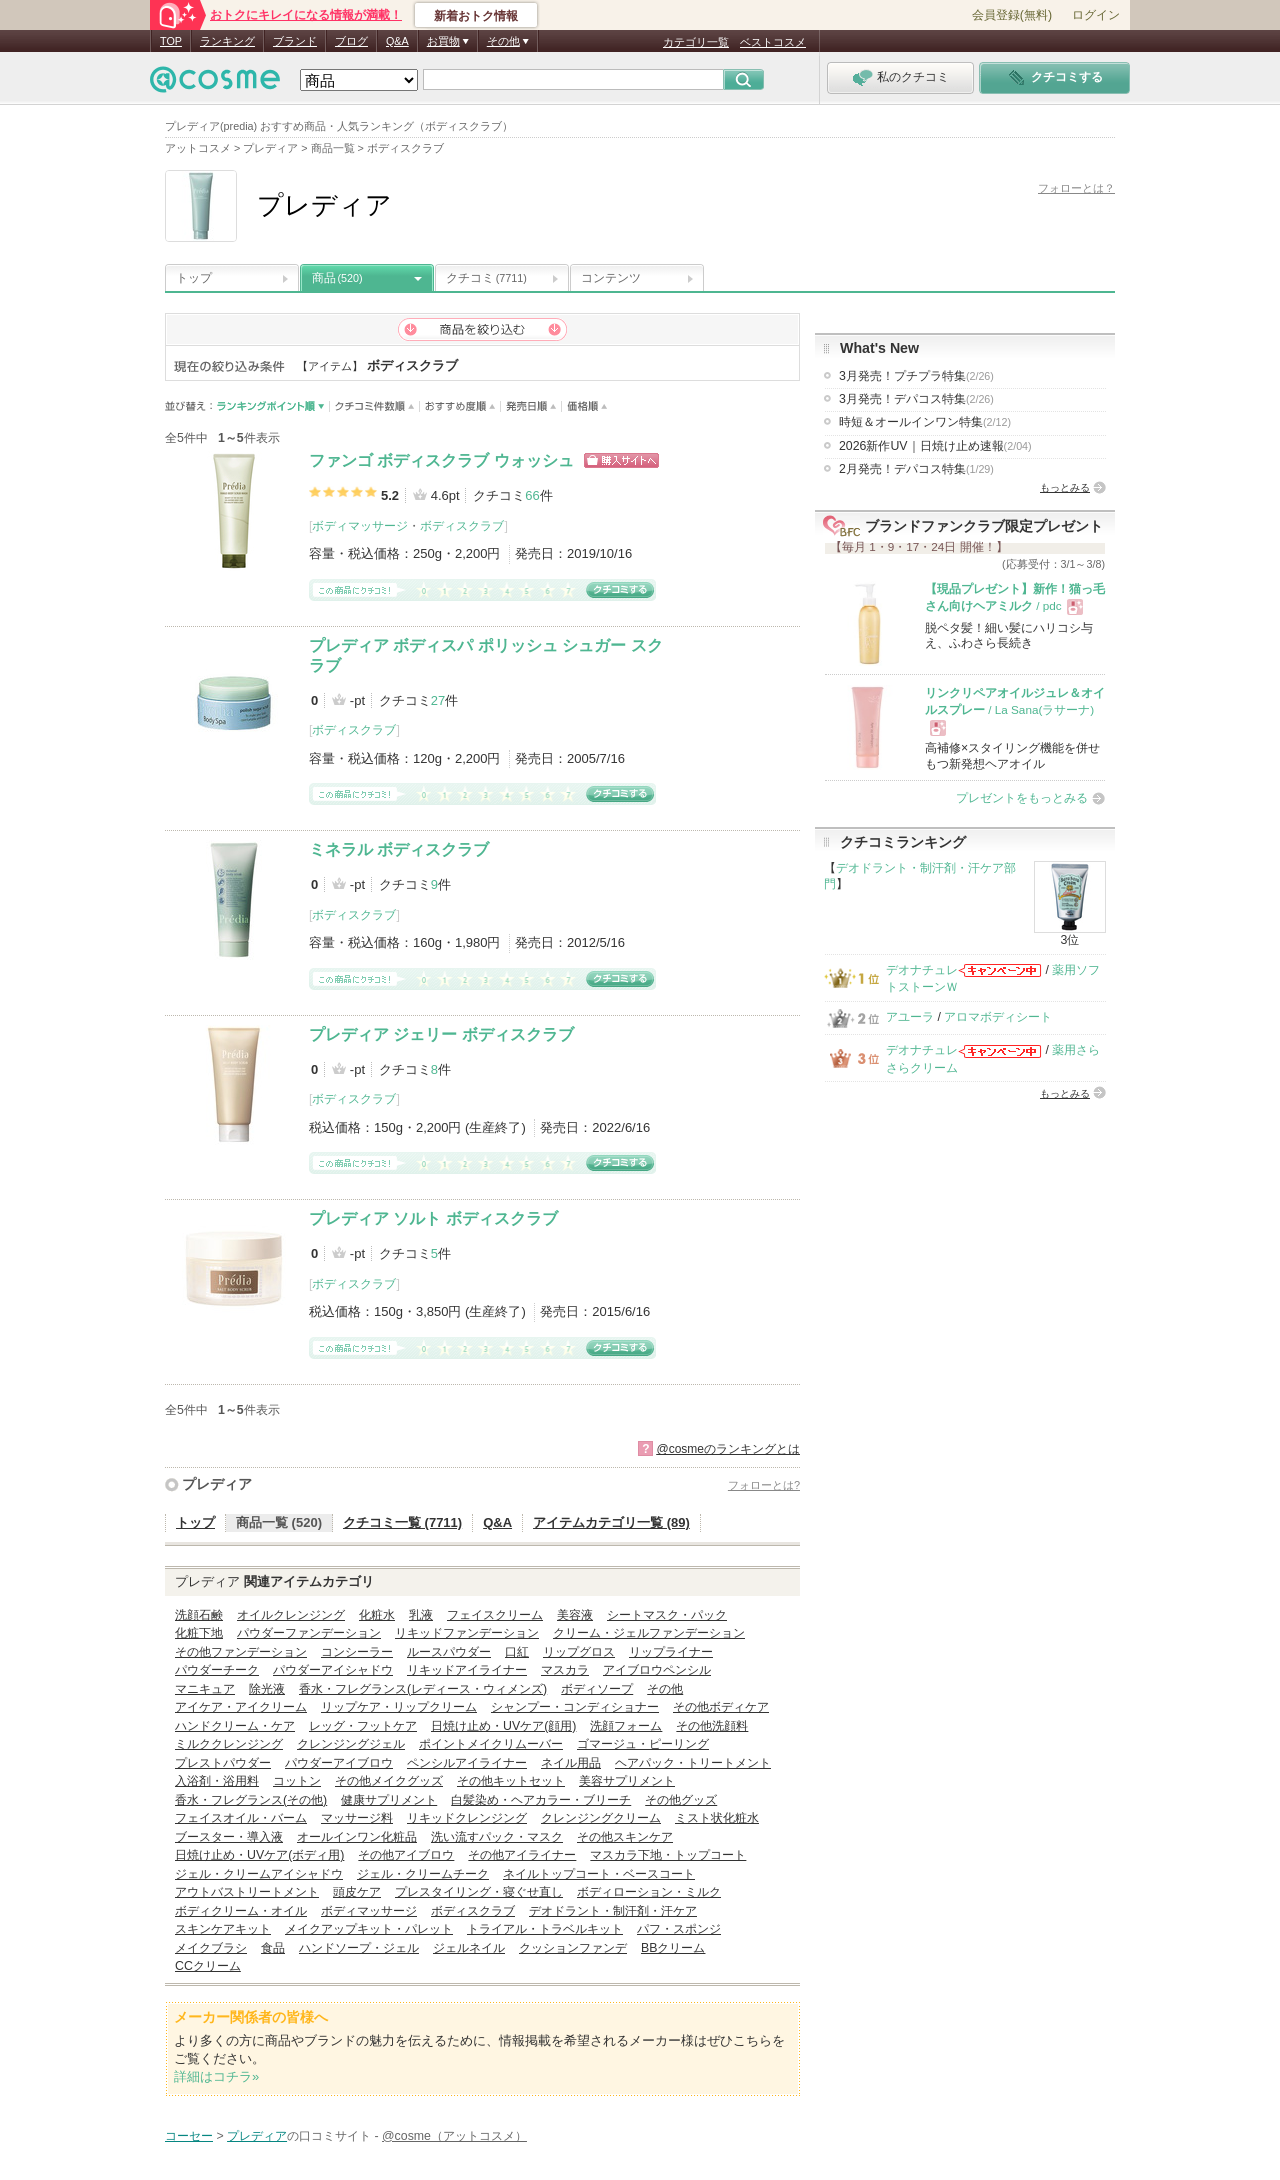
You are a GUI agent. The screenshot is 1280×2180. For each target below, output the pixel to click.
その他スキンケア (625, 1837)
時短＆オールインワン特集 (925, 422)
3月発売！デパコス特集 (916, 399)
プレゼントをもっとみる (1022, 798)
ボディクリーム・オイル (241, 1911)
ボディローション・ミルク (649, 1892)
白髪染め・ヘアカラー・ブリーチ (541, 1800)
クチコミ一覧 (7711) (402, 1522)
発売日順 (531, 406)
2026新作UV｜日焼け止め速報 (935, 446)
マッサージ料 (357, 1818)
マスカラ (565, 1670)
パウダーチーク (217, 1670)
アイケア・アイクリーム (241, 1707)
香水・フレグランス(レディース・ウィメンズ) (423, 1689)
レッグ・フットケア (363, 1726)
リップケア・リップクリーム (399, 1707)
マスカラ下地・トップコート (668, 1855)
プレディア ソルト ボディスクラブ (433, 1218)
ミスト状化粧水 (717, 1818)
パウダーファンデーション (309, 1633)
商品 (337, 278)
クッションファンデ (573, 1948)
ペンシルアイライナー (467, 1763)
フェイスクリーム (495, 1615)
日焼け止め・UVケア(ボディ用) (259, 1855)
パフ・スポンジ (679, 1929)
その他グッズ (681, 1800)
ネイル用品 (571, 1763)
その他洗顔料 (712, 1726)
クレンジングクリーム (601, 1818)
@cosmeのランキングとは (728, 1449)
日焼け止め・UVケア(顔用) (503, 1726)
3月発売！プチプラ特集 (916, 376)
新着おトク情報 (476, 16)
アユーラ (910, 1017)
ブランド (295, 41)
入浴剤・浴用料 (217, 1781)
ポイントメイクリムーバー (491, 1744)
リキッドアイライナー (467, 1670)
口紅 (517, 1652)
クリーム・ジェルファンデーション (649, 1633)
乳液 (421, 1615)
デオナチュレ (922, 970)
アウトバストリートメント (247, 1892)
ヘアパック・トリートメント (693, 1763)
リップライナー (671, 1652)
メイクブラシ (211, 1948)
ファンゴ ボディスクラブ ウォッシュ (441, 460)
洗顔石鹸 (199, 1615)
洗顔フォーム (626, 1726)
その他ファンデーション (241, 1652)
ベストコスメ (773, 42)
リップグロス (579, 1652)
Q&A (397, 41)
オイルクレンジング (291, 1615)
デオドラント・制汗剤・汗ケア (613, 1911)
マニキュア (205, 1689)
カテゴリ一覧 (696, 42)
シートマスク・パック (667, 1615)
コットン (297, 1781)
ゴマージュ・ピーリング (643, 1744)
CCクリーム (208, 1966)
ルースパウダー (449, 1652)
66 (532, 495)
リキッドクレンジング (467, 1818)
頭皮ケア (357, 1892)
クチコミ (486, 278)
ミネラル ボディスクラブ (399, 849)
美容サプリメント (627, 1781)
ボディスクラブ (462, 526)
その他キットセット (511, 1781)
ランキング (227, 41)
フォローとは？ (1076, 188)
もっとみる (1065, 487)
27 (438, 700)
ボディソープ (597, 1689)
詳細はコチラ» (216, 2076)
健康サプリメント (389, 1800)
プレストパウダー (223, 1763)
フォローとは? (764, 1485)
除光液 (267, 1689)
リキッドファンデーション (467, 1633)
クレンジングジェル (351, 1744)
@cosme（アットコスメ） (454, 2136)
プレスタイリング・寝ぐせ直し (479, 1892)
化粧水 (377, 1615)
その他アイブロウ (406, 1855)
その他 (665, 1689)
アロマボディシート (998, 1017)
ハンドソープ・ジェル (359, 1948)
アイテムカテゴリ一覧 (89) (611, 1522)
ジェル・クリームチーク (423, 1874)
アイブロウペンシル (657, 1670)
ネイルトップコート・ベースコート (599, 1874)
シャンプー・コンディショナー (575, 1707)
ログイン (1096, 15)
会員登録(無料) (1012, 15)
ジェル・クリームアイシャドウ (259, 1874)
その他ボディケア (721, 1707)
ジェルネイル (469, 1948)
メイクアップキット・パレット (369, 1929)
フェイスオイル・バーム (241, 1818)
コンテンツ (611, 278)
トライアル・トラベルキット (545, 1929)
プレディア (217, 1484)
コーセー (189, 2136)
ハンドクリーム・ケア (235, 1726)
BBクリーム (673, 1948)
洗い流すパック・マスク (497, 1837)
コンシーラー (357, 1652)
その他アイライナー (522, 1855)
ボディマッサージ (360, 526)
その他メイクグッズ (389, 1781)
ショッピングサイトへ (621, 460)
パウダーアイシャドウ (333, 1670)
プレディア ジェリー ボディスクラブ (441, 1034)
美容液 (575, 1615)
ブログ (351, 41)
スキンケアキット (223, 1929)
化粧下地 (199, 1633)
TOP (171, 41)
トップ (194, 278)
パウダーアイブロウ (339, 1763)
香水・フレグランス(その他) (251, 1800)
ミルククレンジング (229, 1744)
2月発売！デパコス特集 (916, 469)
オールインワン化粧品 (357, 1837)
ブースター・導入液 (229, 1837)
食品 (273, 1948)
